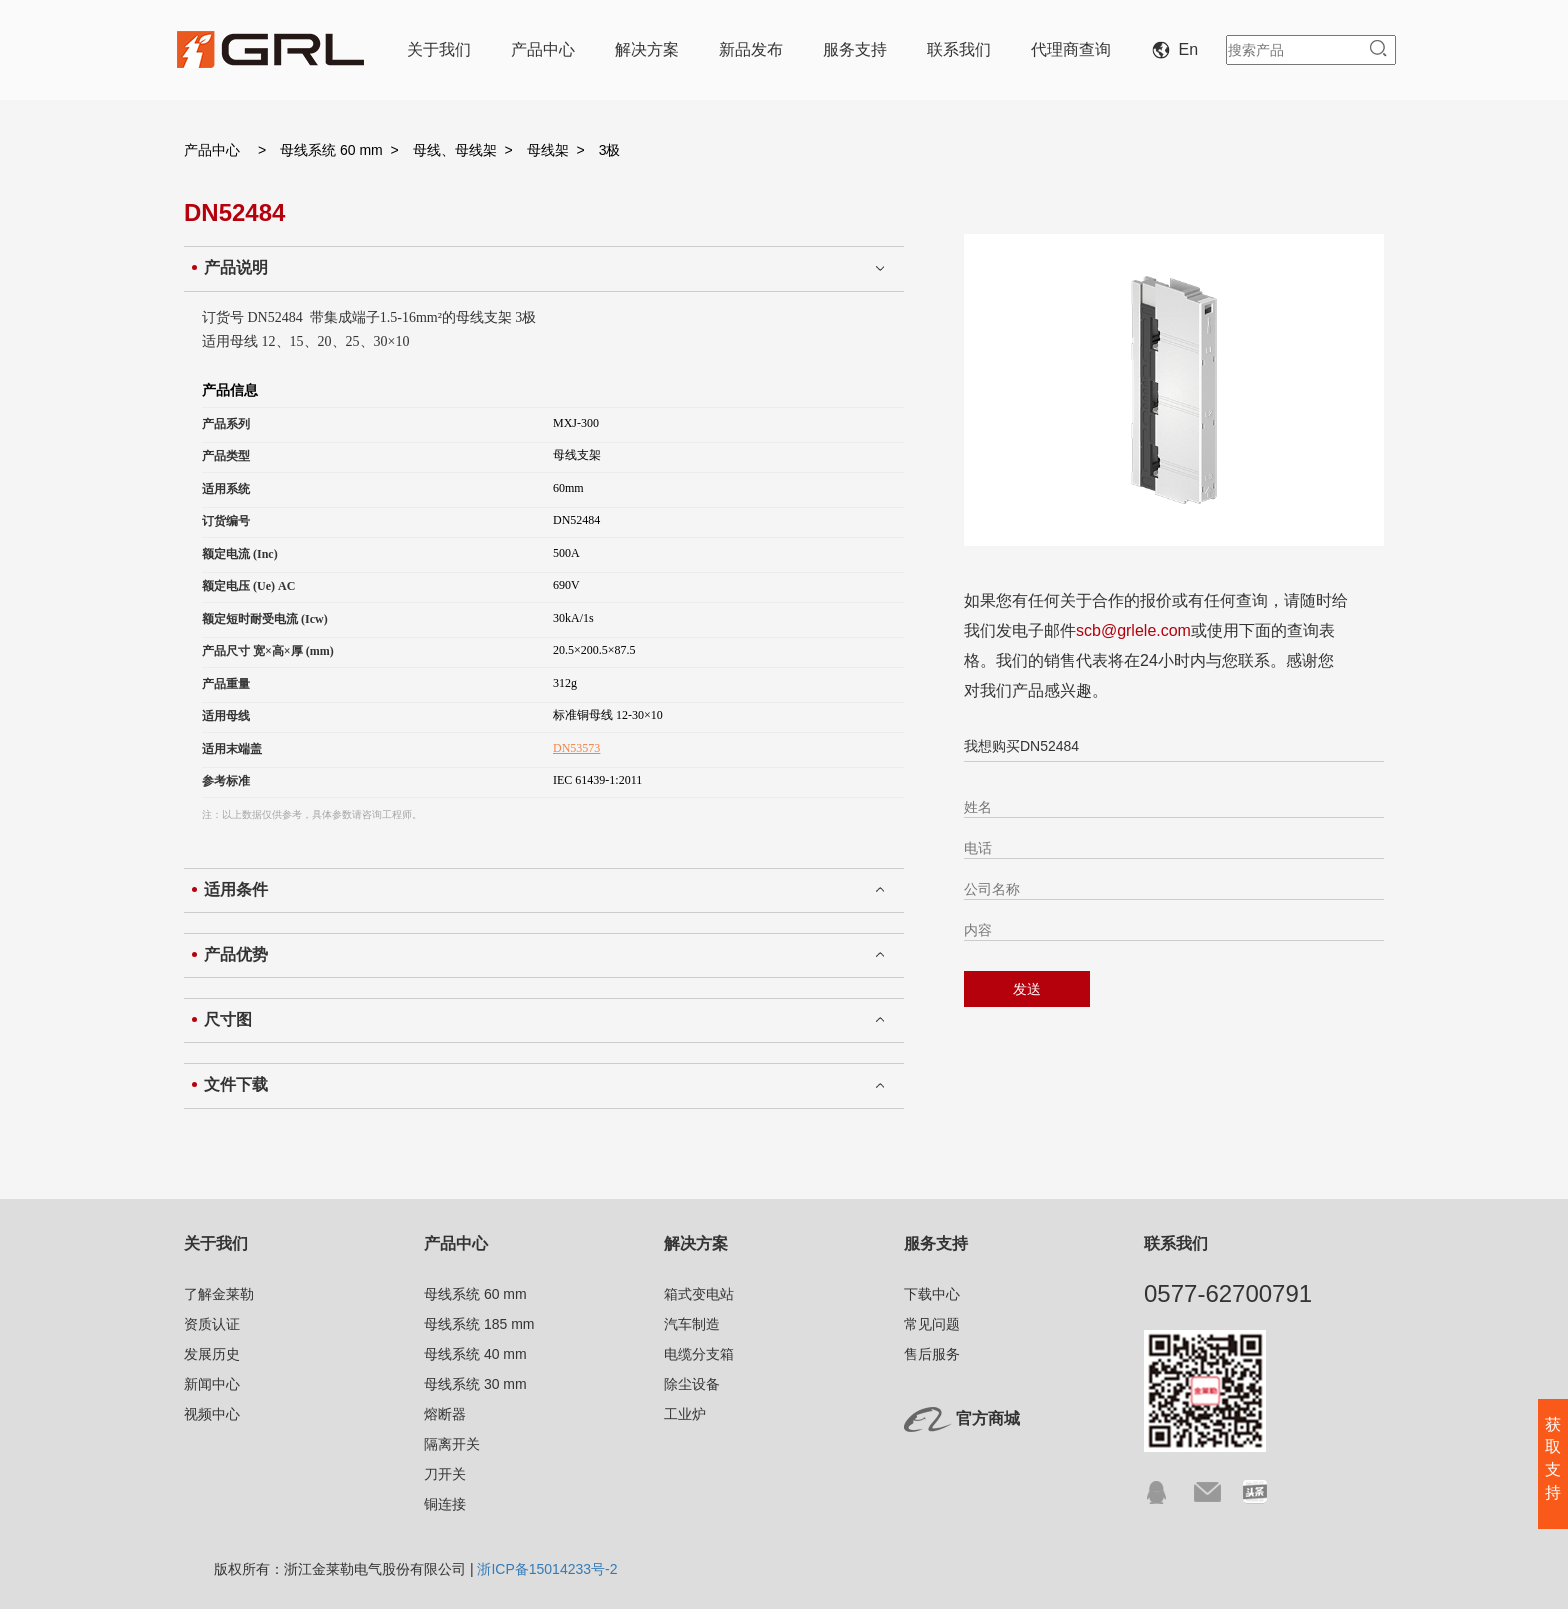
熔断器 (445, 1414)
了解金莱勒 (219, 1294)
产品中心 (543, 49)
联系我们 (959, 49)
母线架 (548, 150)
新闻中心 (212, 1384)
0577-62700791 (1228, 1293)
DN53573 (576, 748)
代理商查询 (1071, 49)
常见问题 (932, 1324)
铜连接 (445, 1504)
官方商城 (988, 1418)
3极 (610, 150)
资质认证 (212, 1324)
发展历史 (212, 1354)
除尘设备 (692, 1384)
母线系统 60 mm (331, 150)
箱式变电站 (699, 1294)
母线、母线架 (455, 150)
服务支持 (855, 49)
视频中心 (212, 1414)
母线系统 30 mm (475, 1384)
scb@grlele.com (1133, 630)
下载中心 (932, 1294)
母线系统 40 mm (475, 1354)
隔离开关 (452, 1444)
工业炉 (685, 1414)
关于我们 (439, 49)
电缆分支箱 (699, 1354)
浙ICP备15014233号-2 (547, 1569)
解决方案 (647, 49)
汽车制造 (692, 1324)
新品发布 (751, 49)
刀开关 (445, 1474)
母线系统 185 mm (479, 1324)
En (1179, 49)
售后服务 (932, 1354)
